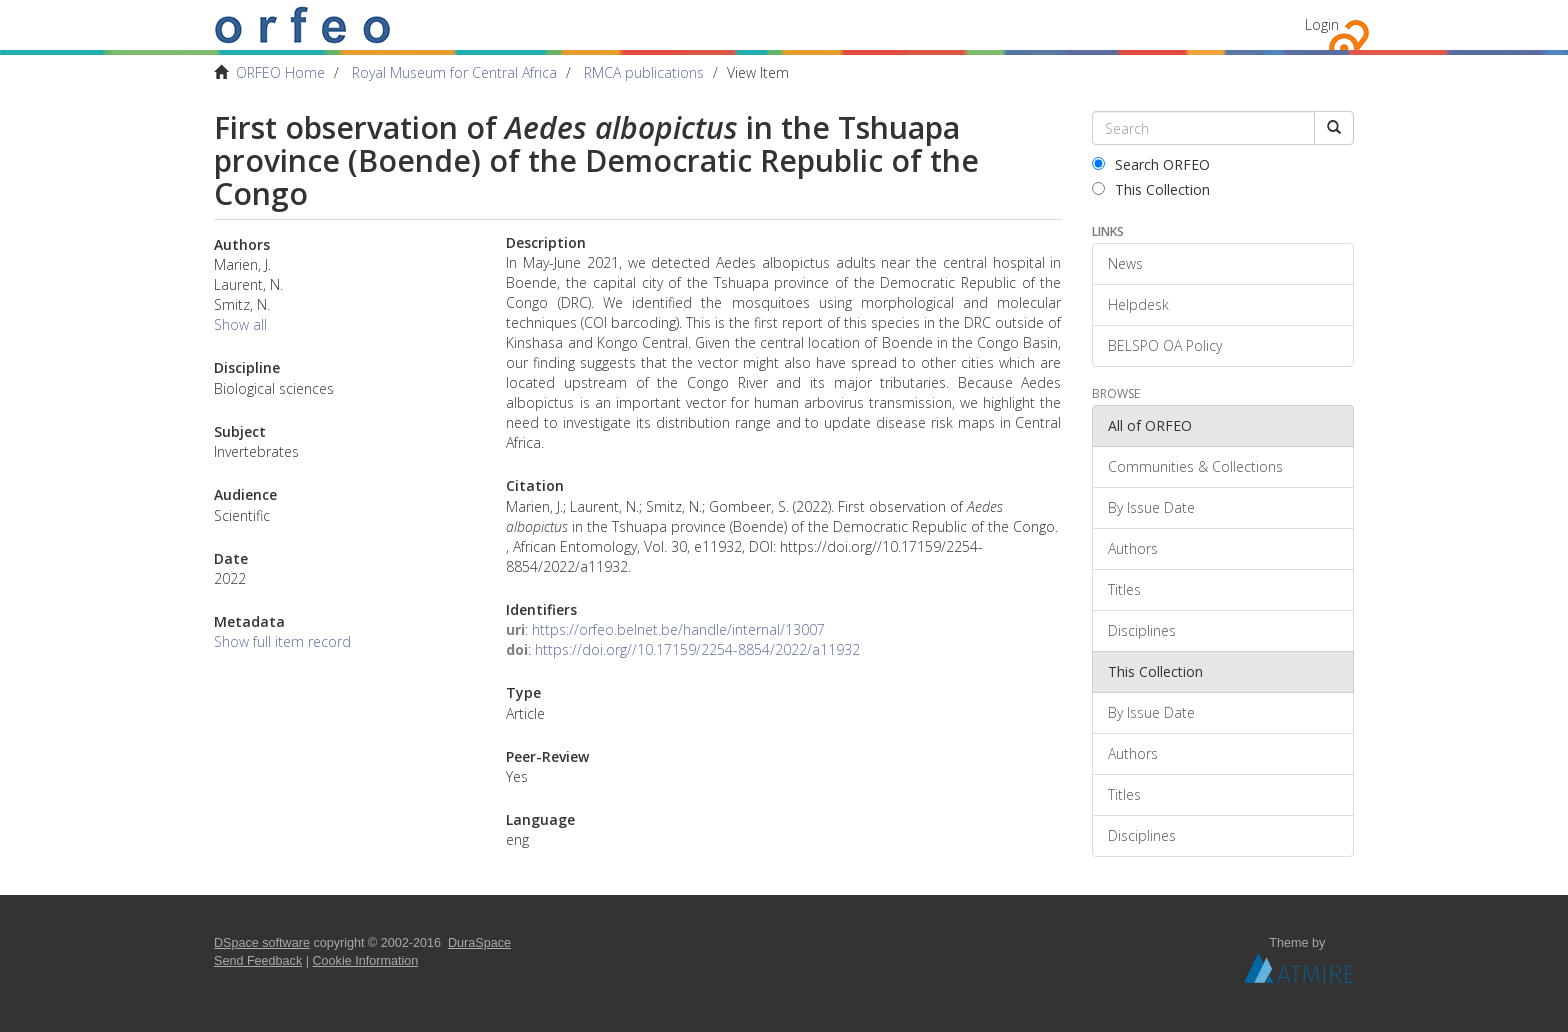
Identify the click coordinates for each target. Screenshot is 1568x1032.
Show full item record (282, 641)
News (1125, 263)
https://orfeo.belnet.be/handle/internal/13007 (678, 629)
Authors (1133, 548)
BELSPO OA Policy (1165, 345)
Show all (240, 324)
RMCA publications (644, 72)
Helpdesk (1138, 304)
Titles (1124, 589)
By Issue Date (1151, 507)
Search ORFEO (1151, 164)
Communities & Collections (1195, 466)
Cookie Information (366, 961)
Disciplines (1142, 630)
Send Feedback (258, 961)
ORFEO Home (280, 72)
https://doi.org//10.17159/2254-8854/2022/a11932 (697, 649)
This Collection (1151, 189)
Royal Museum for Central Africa (454, 72)
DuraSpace (479, 943)
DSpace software (262, 943)
